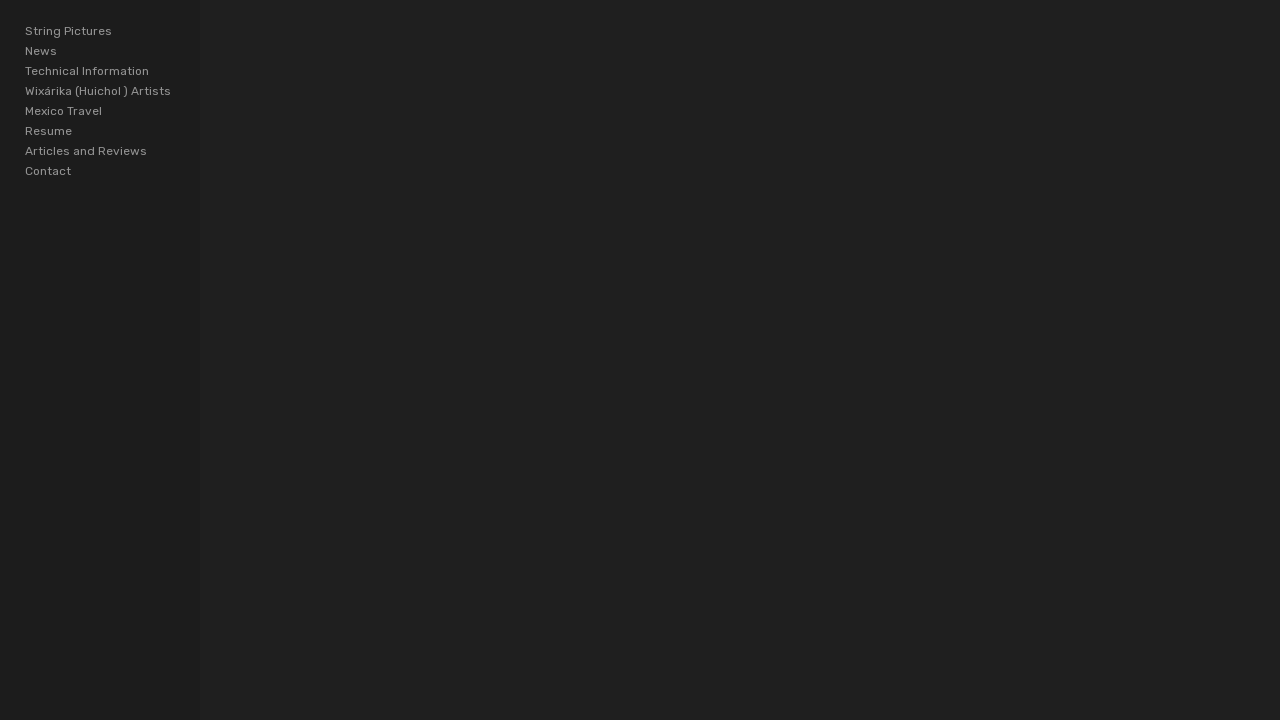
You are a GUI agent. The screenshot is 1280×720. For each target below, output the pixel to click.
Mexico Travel (63, 111)
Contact (48, 171)
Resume (48, 131)
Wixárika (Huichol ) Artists (98, 91)
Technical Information (87, 71)
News (41, 51)
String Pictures (68, 31)
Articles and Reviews (86, 151)
